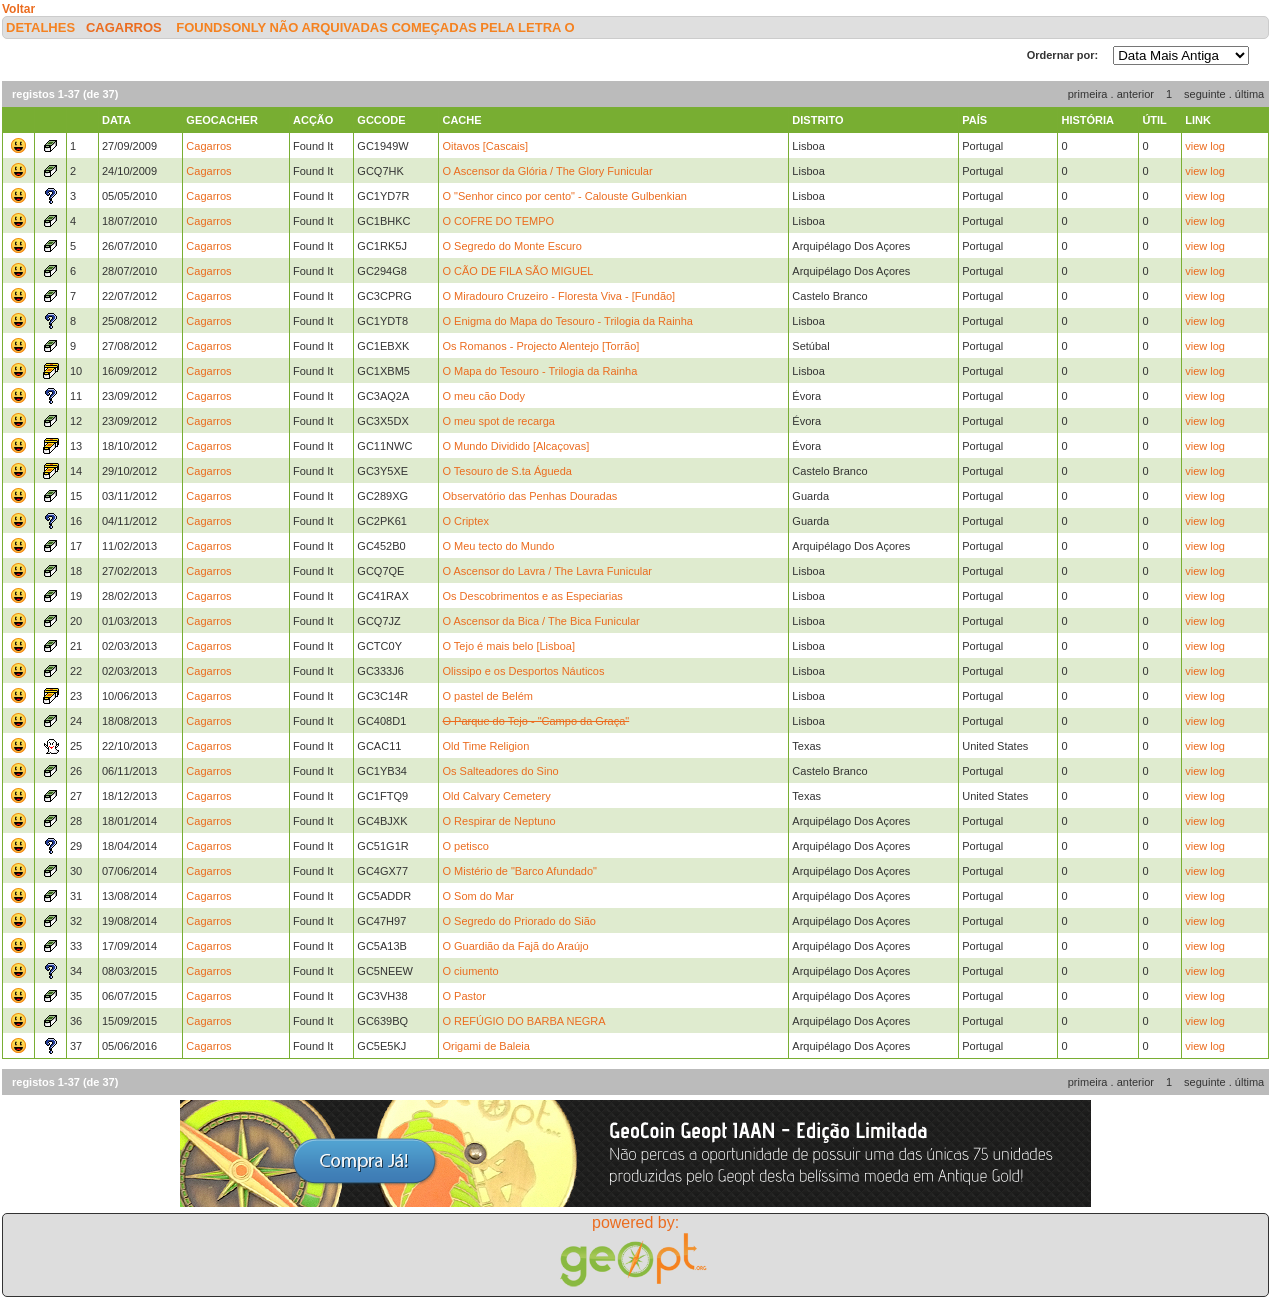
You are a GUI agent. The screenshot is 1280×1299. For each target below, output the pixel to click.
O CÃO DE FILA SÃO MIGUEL (517, 271)
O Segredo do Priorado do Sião (519, 921)
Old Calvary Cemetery (496, 796)
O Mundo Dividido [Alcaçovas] (515, 446)
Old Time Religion (485, 746)
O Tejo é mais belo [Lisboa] (508, 646)
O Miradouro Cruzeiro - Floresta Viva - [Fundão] (558, 296)
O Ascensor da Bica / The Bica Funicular (540, 621)
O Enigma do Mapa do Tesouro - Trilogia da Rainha (567, 321)
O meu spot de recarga (498, 421)
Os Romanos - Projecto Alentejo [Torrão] (540, 346)
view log (1205, 146)
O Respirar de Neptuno (498, 821)
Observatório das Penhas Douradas (529, 496)
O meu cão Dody (483, 396)
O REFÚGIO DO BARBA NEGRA (523, 1021)
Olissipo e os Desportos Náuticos (523, 671)
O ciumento (470, 971)
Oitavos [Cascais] (485, 146)
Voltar (18, 9)
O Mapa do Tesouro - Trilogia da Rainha (539, 371)
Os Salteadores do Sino (500, 771)
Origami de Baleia (485, 1046)
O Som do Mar (478, 896)
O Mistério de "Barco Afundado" (519, 871)
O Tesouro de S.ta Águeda (506, 471)
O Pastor (463, 996)
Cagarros (124, 27)
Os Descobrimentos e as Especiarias (532, 596)
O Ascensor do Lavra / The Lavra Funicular (547, 571)
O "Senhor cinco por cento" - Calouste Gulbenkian (564, 196)
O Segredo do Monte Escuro (511, 246)
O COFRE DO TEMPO (498, 221)
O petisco (465, 846)
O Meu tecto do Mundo (498, 546)
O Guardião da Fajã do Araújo (515, 946)
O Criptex (465, 521)
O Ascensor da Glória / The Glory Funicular (547, 171)
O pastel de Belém (487, 696)
